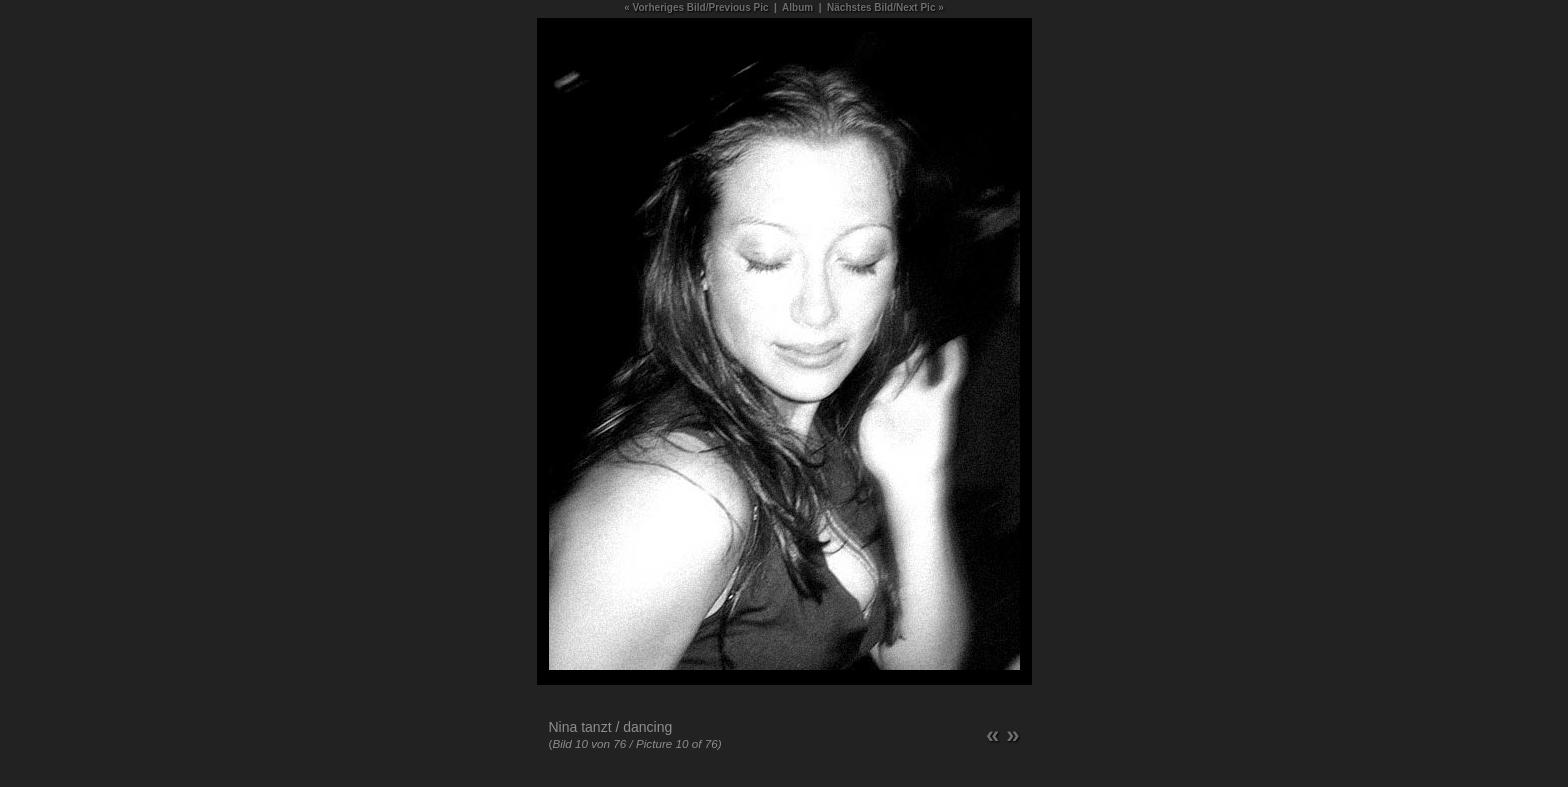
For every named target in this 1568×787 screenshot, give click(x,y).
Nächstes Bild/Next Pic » (885, 7)
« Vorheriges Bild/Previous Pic (696, 7)
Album (797, 7)
